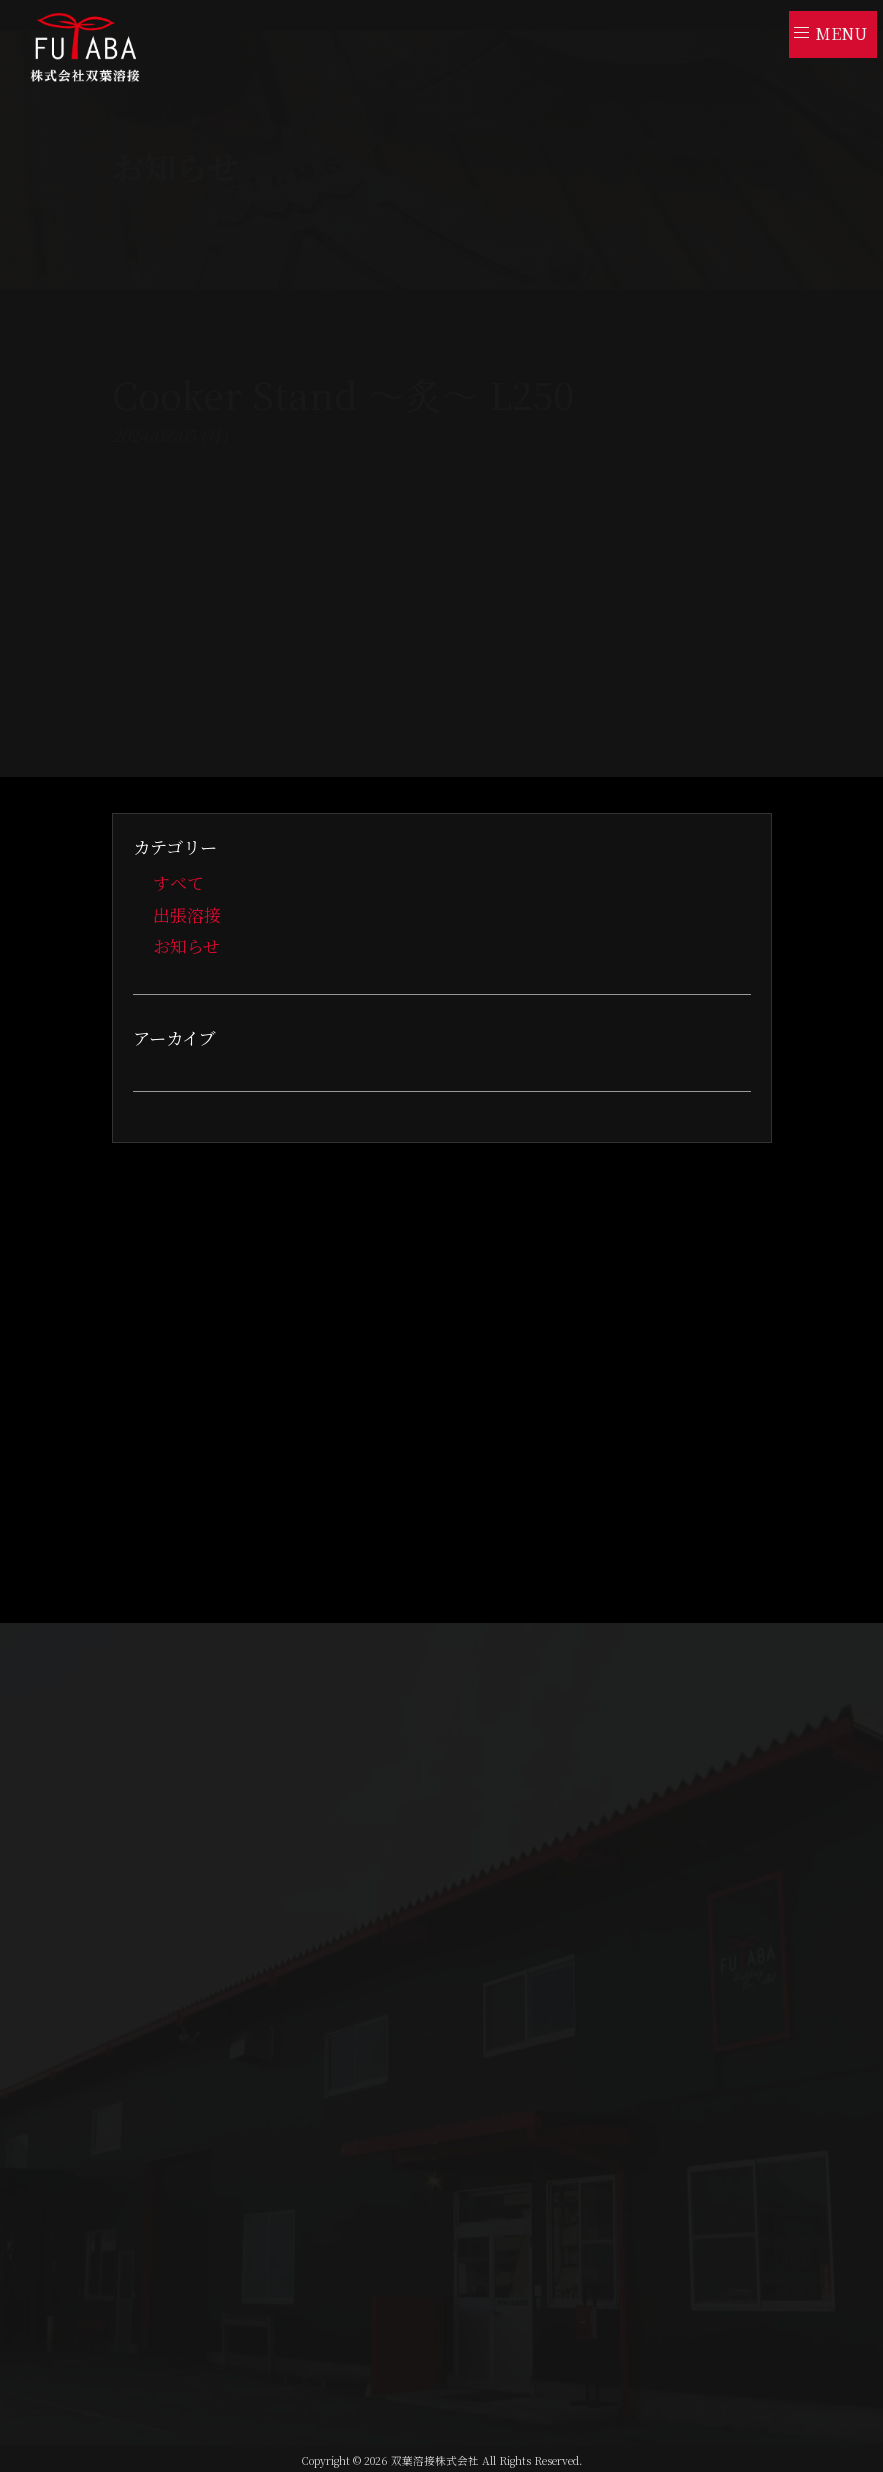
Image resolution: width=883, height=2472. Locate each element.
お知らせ (186, 944)
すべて (178, 882)
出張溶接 (187, 913)
